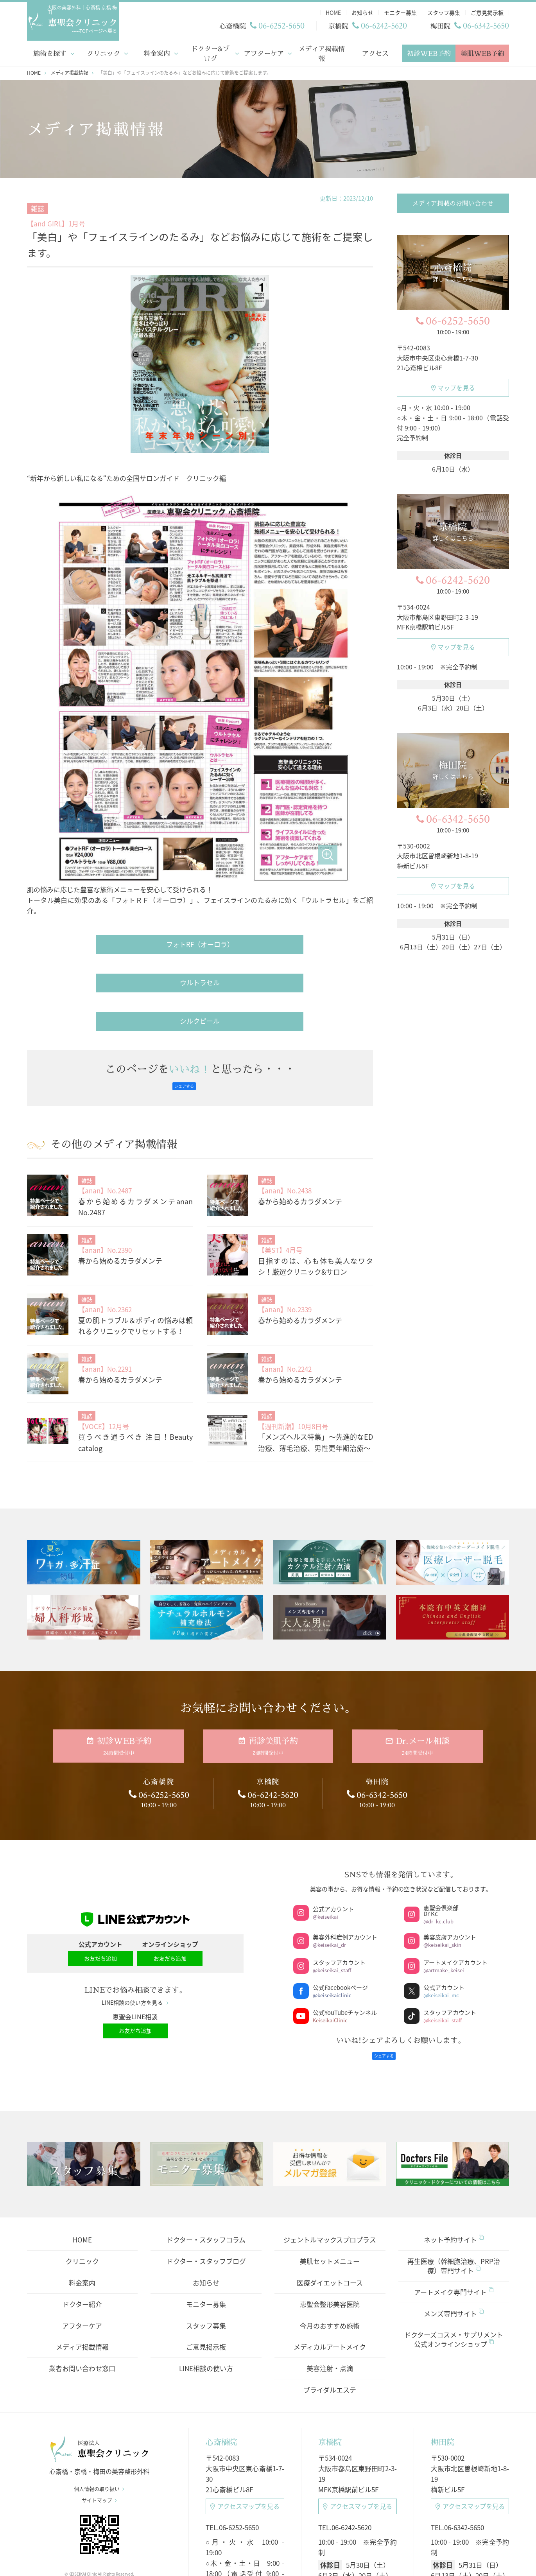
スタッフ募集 (206, 2193)
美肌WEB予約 (482, 51)
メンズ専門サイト (454, 2181)
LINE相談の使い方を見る (135, 1874)
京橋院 (330, 2309)
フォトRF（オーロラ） (200, 820)
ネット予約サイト (454, 2107)
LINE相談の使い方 (206, 2236)
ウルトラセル (200, 858)
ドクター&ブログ (210, 52)
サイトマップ (99, 2373)
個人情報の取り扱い (99, 2362)
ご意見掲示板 (206, 2214)
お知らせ (206, 2150)
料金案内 (156, 51)
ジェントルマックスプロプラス (329, 2107)
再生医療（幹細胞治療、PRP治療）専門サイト (453, 2133)
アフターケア (264, 51)
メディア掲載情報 (321, 52)
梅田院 (442, 2309)
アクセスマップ (244, 2377)
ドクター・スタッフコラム (206, 2107)
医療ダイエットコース (330, 2150)
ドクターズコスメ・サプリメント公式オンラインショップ (453, 2207)
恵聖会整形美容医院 (330, 2171)
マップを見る (453, 386)
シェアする (184, 962)
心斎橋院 (221, 2309)
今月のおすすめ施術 (330, 2193)
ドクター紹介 (82, 2171)
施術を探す (49, 51)
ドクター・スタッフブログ (206, 2129)
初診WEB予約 (429, 51)
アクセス (375, 51)
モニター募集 (206, 2171)
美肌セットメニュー (330, 2129)
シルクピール (200, 896)
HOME (82, 2107)
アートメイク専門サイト (453, 2159)
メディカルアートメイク (330, 2214)
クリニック (103, 51)
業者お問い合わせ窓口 (82, 2236)
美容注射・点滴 (330, 2236)
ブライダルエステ (329, 2257)
